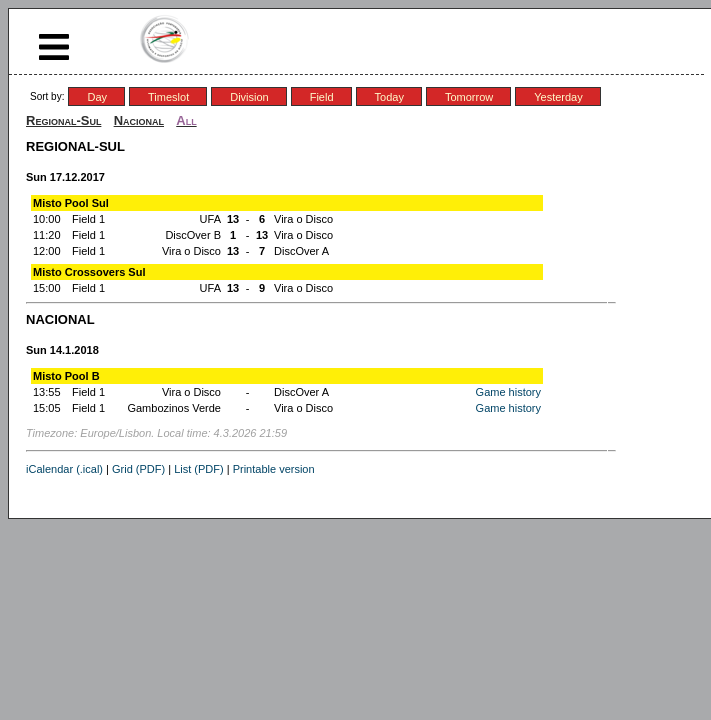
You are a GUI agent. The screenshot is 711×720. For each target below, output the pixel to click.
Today (389, 97)
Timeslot (168, 97)
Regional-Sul (63, 120)
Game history (508, 392)
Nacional (139, 120)
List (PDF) (199, 469)
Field (322, 97)
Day (97, 97)
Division (249, 97)
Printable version (274, 469)
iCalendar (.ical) (64, 469)
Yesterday (558, 97)
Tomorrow (469, 97)
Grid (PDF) (138, 469)
